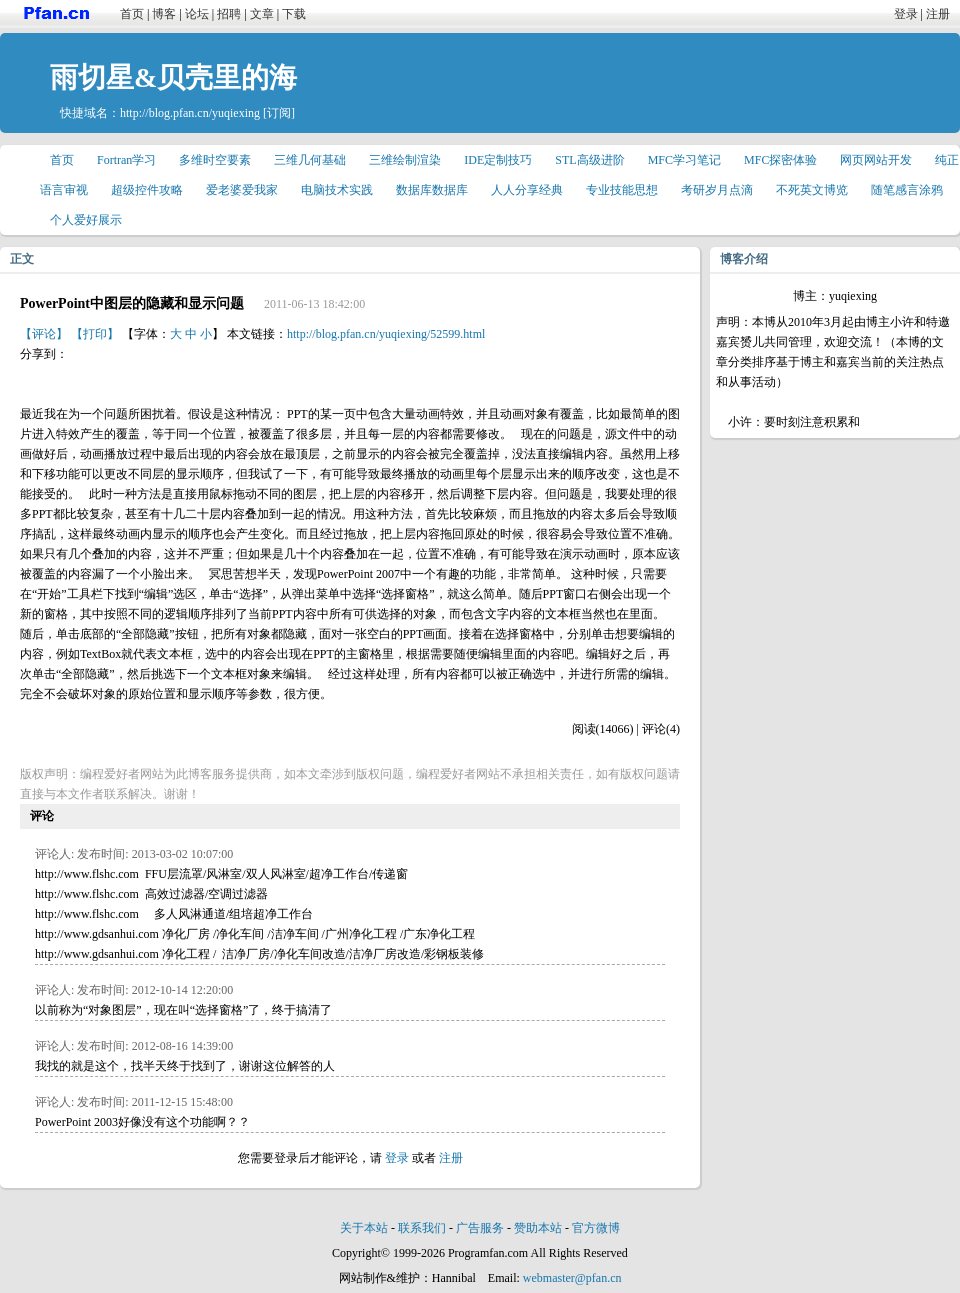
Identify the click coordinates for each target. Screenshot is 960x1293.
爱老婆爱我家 (242, 190)
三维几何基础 (310, 160)
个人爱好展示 (86, 220)
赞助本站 (538, 1228)
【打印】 (95, 334)
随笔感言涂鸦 (907, 190)
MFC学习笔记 (684, 160)
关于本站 (364, 1228)
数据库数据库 (432, 190)
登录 (906, 14)
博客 (164, 14)
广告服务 (480, 1228)
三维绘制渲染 (405, 160)
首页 (132, 14)
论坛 (197, 14)
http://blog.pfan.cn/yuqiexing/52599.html (386, 334)
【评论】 (44, 334)
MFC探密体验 (780, 160)
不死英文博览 (812, 190)
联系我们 (422, 1228)
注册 (938, 14)
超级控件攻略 (147, 190)
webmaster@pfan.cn (572, 1278)
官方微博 (596, 1228)
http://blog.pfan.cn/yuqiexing (190, 113)
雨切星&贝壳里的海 (173, 77)
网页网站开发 (876, 160)
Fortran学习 (126, 160)
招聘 (229, 14)
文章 (262, 14)
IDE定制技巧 (498, 160)
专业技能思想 (622, 190)
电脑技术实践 (337, 190)
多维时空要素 (215, 160)
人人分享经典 (527, 190)
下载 (294, 14)
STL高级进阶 (589, 160)
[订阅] (279, 113)
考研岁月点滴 (717, 190)
